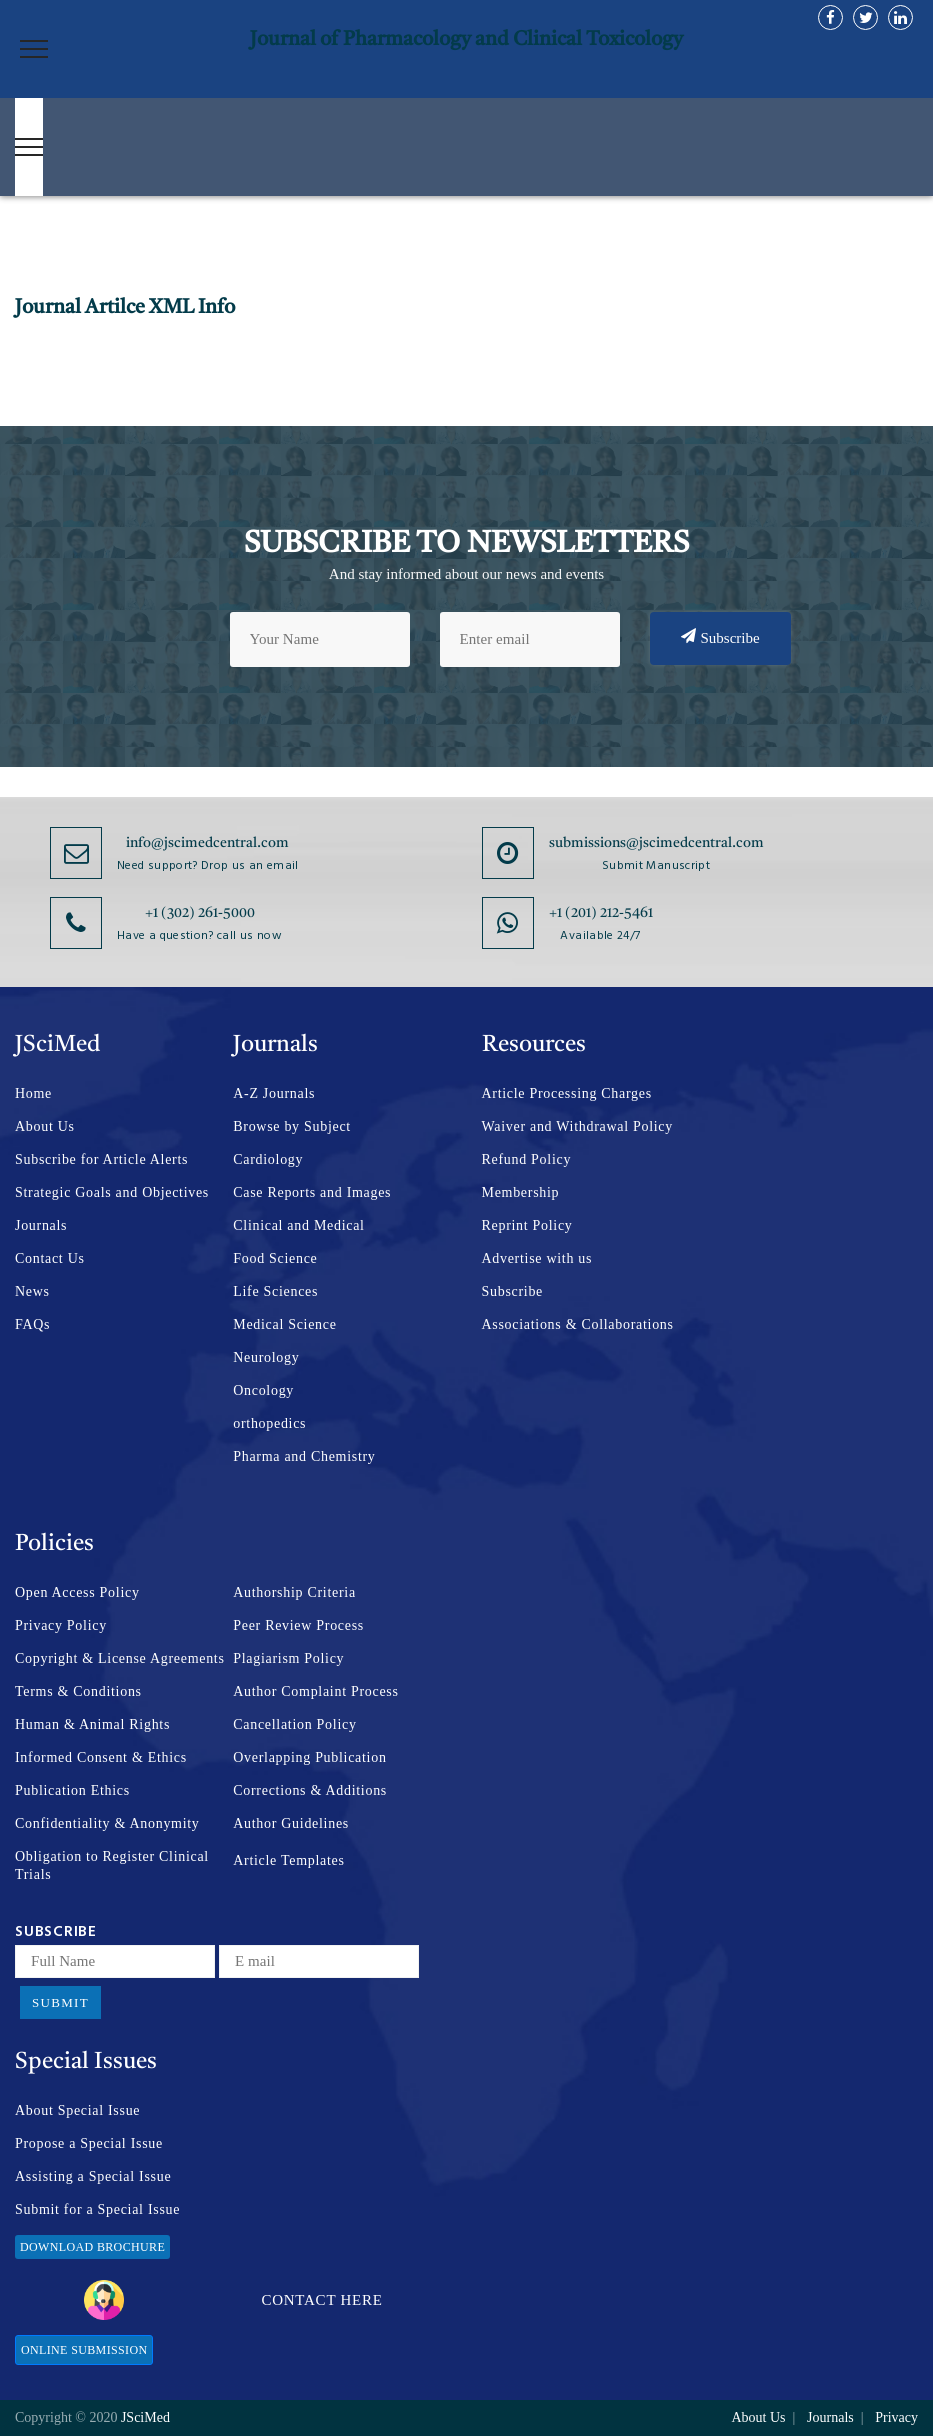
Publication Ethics (72, 1790)
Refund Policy (527, 1159)
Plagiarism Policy (288, 1658)
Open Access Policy (77, 1592)
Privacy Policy (61, 1625)
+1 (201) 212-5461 (601, 913)
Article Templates (288, 1860)
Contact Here (233, 2300)
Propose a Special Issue (89, 2143)
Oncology (263, 1390)
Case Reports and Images (312, 1192)
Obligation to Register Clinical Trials (112, 1865)
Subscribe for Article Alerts (101, 1159)
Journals (41, 1225)
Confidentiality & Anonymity (107, 1823)
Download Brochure (92, 2247)
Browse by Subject (292, 1126)
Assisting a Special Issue (93, 2176)
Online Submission (84, 2350)
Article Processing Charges (567, 1093)
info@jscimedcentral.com (207, 843)
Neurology (266, 1357)
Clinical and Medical (298, 1225)
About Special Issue (77, 2110)
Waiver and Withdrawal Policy (577, 1126)
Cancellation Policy (294, 1724)
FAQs (32, 1324)
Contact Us (50, 1258)
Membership (521, 1192)
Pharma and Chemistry (304, 1456)
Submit (60, 2002)
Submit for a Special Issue (97, 2209)
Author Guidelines (291, 1823)
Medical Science (284, 1324)
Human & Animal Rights (92, 1724)
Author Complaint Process (315, 1691)
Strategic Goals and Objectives (112, 1192)
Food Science (275, 1258)
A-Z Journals (274, 1093)
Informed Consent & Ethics (101, 1757)
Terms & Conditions (78, 1691)
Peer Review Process (298, 1625)
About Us (45, 1126)
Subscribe (720, 637)
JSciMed (145, 2417)
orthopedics (269, 1423)
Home (33, 1093)
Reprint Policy (527, 1225)
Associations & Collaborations (578, 1324)
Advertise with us (537, 1258)
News (32, 1291)
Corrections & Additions (310, 1790)
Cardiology (268, 1159)
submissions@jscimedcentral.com (656, 843)
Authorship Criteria (294, 1592)
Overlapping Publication (309, 1757)
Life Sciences (275, 1291)
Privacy (896, 2417)
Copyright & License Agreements (120, 1658)
